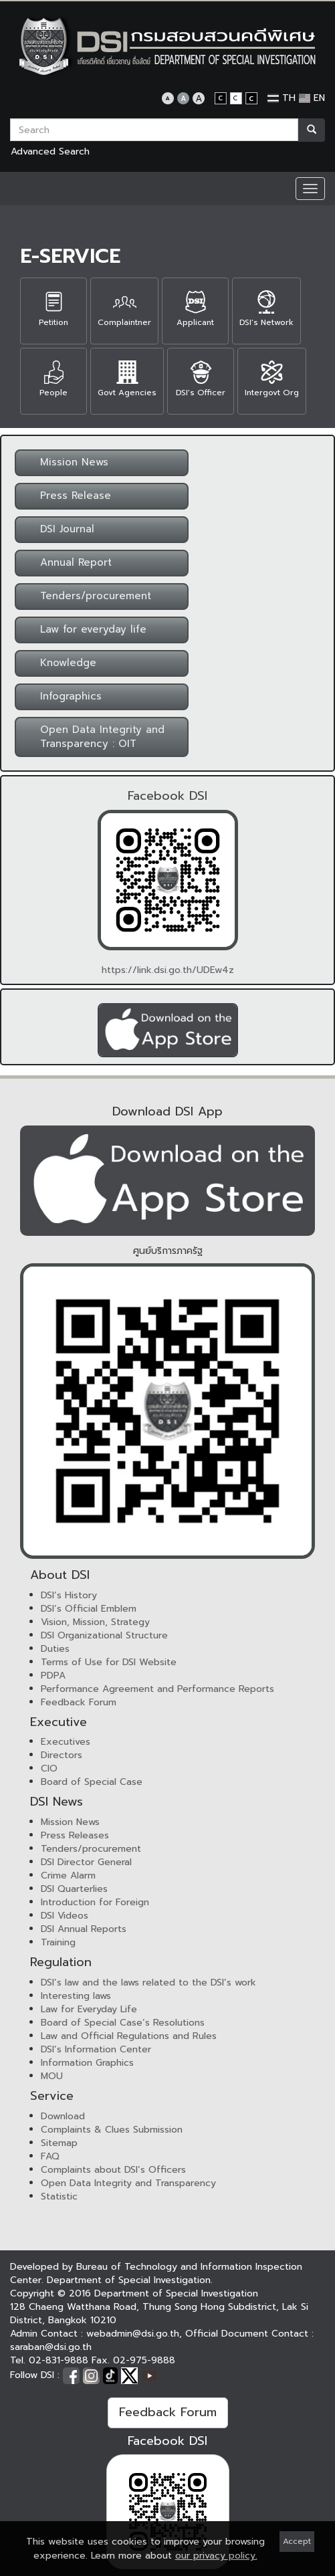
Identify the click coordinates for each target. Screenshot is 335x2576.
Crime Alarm (68, 1875)
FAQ (50, 2156)
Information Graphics (87, 2063)
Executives (65, 1742)
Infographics (63, 696)
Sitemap (59, 2143)
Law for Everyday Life (89, 2009)
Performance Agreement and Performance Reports (157, 1689)
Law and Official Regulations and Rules (129, 2036)
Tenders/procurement (87, 595)
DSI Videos (64, 1916)
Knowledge (60, 662)
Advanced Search (50, 151)
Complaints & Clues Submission (112, 2130)
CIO (49, 1768)
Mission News (66, 462)
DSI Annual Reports (83, 1929)
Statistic (59, 2196)
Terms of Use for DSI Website (109, 1662)
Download (63, 2116)
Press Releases (75, 1835)
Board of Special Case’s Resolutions (123, 2023)
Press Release (67, 495)
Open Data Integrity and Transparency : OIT (94, 736)
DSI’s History (69, 1595)
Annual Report (68, 562)
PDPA (53, 1676)
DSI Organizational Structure (104, 1635)
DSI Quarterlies (74, 1889)
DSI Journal (59, 529)
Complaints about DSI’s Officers (113, 2170)
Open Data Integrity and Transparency (128, 2183)
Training (58, 1942)
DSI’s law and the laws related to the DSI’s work (148, 1982)
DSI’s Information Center (96, 2049)
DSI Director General (86, 1862)
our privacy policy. (216, 2556)
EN (312, 98)
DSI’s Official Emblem (88, 1609)
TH (281, 98)
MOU (52, 2076)
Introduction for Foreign (95, 1902)
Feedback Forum (78, 1702)
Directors (61, 1755)
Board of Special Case (91, 1782)
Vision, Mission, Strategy (95, 1622)
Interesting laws (76, 1996)
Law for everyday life (85, 629)
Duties (55, 1649)
